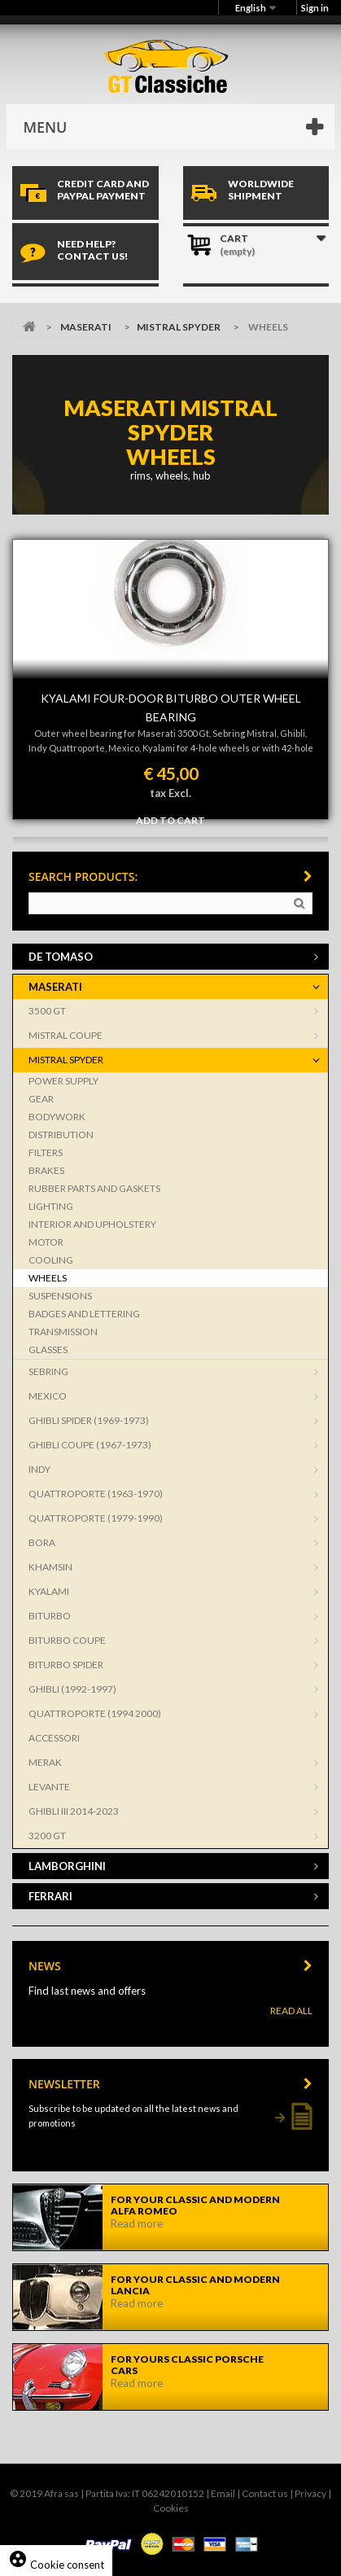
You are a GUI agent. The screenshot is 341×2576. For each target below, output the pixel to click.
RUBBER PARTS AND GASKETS (94, 1188)
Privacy (310, 2493)
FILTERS (45, 1152)
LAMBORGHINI (67, 1866)
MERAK (45, 1762)
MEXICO (47, 1396)
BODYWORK (56, 1117)
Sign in (315, 7)
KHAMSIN (50, 1567)
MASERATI (85, 327)
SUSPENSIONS (60, 1296)
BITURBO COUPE (67, 1640)
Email (223, 2493)
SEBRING (48, 1371)
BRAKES (46, 1170)
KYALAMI (48, 1591)
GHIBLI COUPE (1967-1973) (89, 1445)
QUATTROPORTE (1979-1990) (95, 1518)
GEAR (41, 1099)
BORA (41, 1542)
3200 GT (47, 1835)
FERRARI (50, 1896)
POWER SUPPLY (63, 1081)
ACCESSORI (54, 1738)
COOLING (50, 1260)
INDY (39, 1469)
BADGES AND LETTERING (84, 1314)
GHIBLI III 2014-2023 (73, 1811)
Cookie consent (56, 2564)
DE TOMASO (60, 956)
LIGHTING (50, 1206)
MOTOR (45, 1242)
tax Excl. (170, 793)
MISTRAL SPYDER (179, 327)
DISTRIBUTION (61, 1134)
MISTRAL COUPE (65, 1035)
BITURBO (49, 1616)
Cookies (171, 2508)
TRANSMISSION (63, 1331)
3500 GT (47, 1011)
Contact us (265, 2493)
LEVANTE (49, 1787)
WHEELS (47, 1278)
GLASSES (48, 1349)
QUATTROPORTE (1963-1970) (95, 1493)
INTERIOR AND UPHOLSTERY (92, 1224)
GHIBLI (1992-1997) (72, 1689)
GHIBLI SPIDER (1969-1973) (88, 1420)
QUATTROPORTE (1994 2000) (94, 1713)
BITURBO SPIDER (65, 1664)
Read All (291, 2010)
